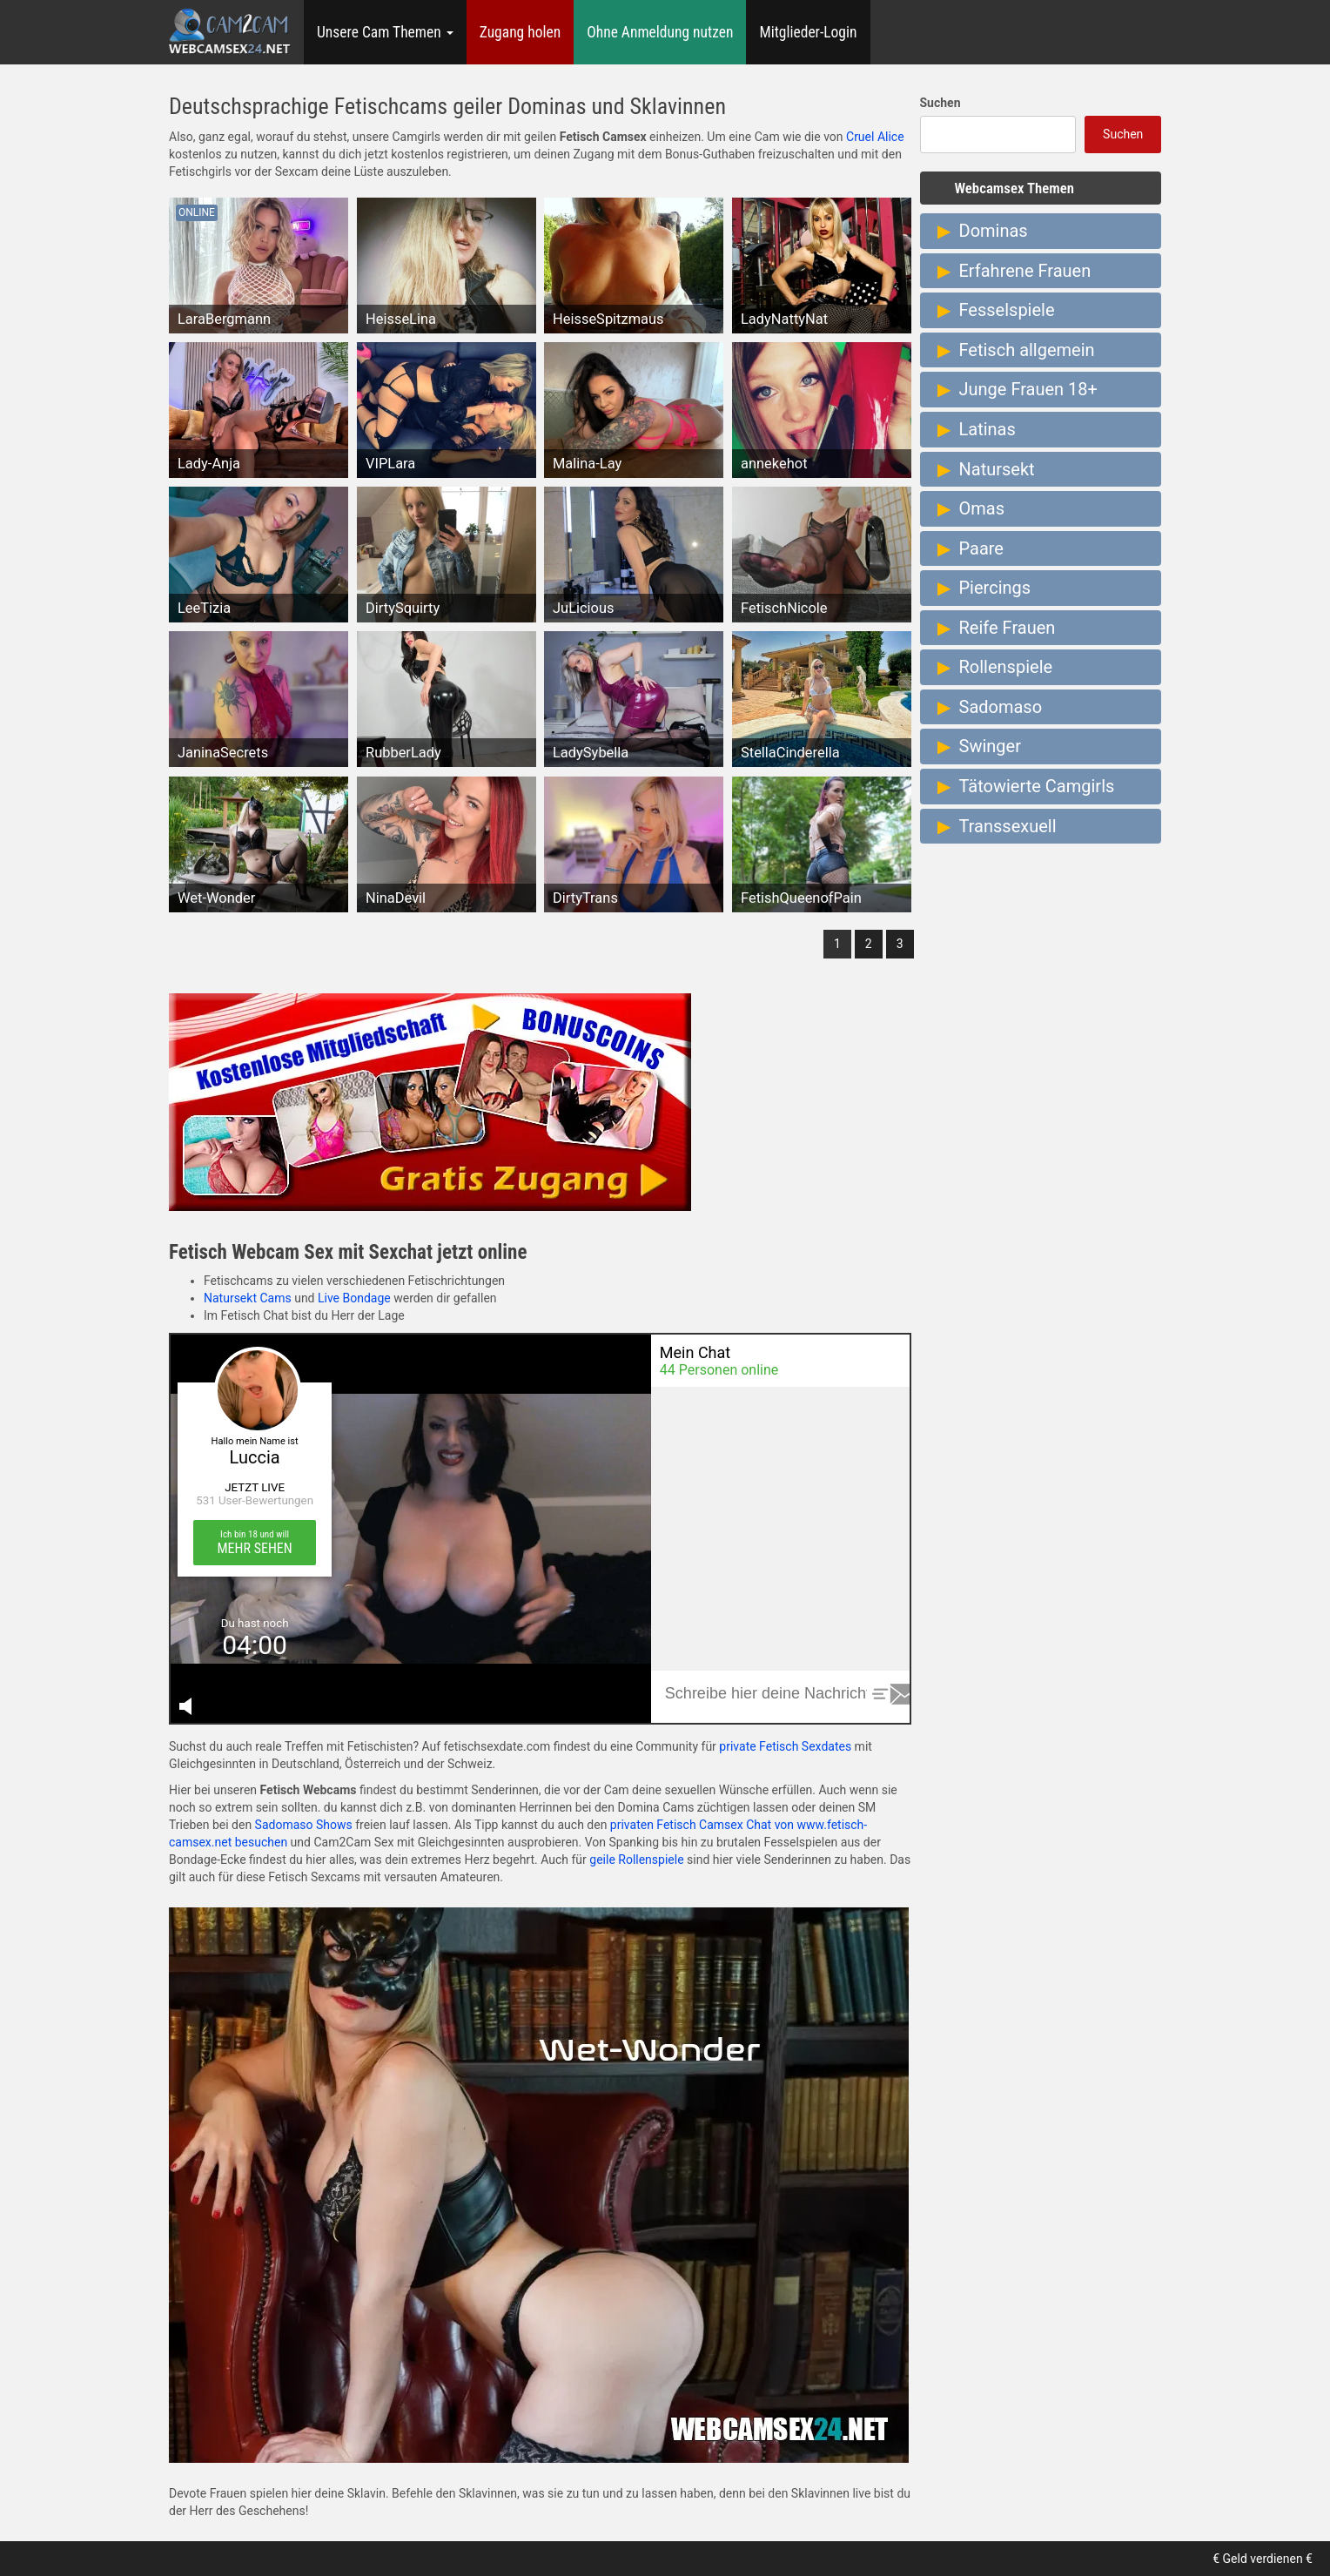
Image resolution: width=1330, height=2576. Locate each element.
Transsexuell (1008, 826)
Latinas (987, 429)
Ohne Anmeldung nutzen (660, 32)
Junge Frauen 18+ (1028, 389)
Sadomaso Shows (304, 1825)
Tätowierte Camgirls (1037, 786)
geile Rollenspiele (636, 1859)
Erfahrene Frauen (1025, 270)
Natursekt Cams (248, 1298)
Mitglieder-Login (807, 32)
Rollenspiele (1006, 666)
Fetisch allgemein (1027, 350)
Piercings (995, 587)
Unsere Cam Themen (385, 32)
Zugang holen (520, 32)
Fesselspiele (1007, 309)
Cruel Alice (875, 137)
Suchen (940, 103)
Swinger (990, 746)
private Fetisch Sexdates (785, 1746)
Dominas (993, 230)
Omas (982, 508)
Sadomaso (1001, 706)
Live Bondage (354, 1298)
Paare (981, 548)
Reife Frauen (1007, 627)
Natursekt (997, 469)
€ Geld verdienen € (1262, 2559)
